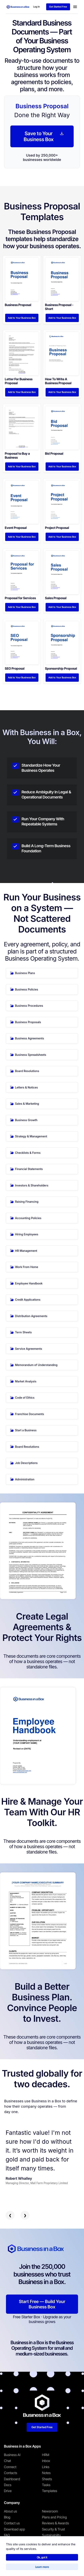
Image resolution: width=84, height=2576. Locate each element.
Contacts (10, 2473)
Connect (10, 2467)
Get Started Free (42, 2427)
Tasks (46, 2485)
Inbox (46, 2461)
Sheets (47, 2479)
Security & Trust (53, 2529)
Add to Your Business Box (22, 317)
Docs (7, 2485)
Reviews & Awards (55, 2523)
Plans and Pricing (54, 2517)
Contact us (12, 2523)
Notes (46, 2473)
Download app (14, 2529)
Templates (49, 2491)
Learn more (42, 2566)
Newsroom (50, 2511)
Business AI (12, 2455)
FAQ (7, 2535)
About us (10, 2511)
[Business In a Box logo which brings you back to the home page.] (18, 7)
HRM (45, 2455)
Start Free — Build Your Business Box (42, 2304)
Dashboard (12, 2479)
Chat (7, 2461)
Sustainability (51, 2535)
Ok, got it (42, 2557)
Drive (8, 2491)
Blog (7, 2517)
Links (45, 2467)
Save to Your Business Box (44, 136)
